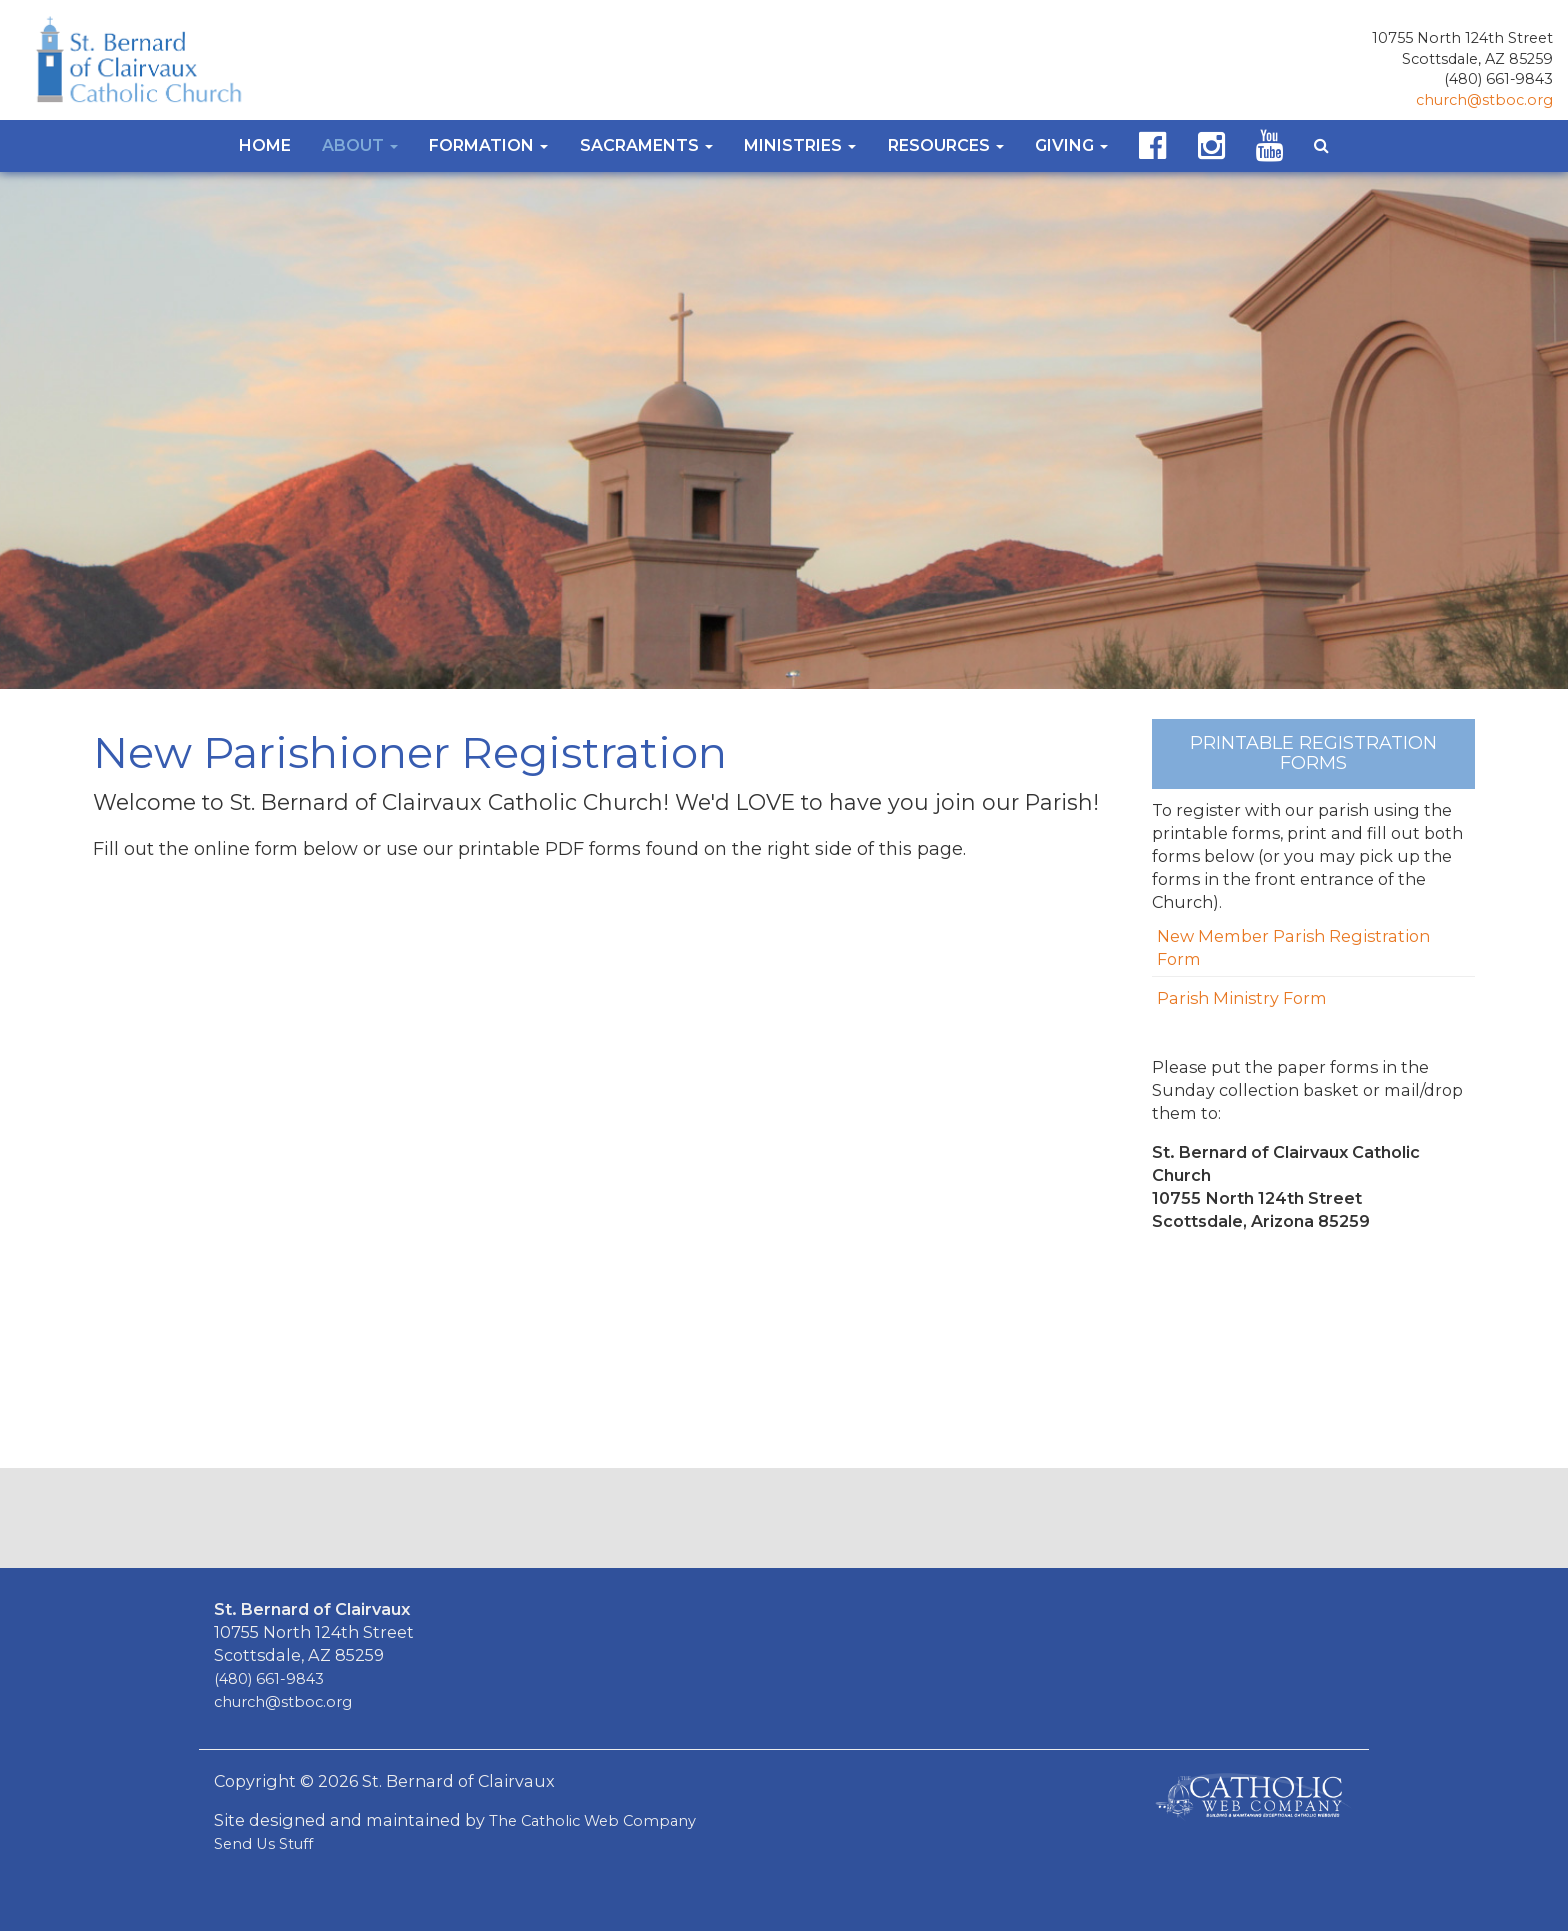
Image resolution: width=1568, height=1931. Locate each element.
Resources (946, 145)
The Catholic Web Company (592, 1821)
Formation (488, 145)
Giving (1071, 145)
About (360, 145)
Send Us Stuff (263, 1844)
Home (265, 145)
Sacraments (646, 145)
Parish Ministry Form (1242, 998)
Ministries (800, 145)
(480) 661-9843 (1498, 79)
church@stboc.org (1484, 100)
